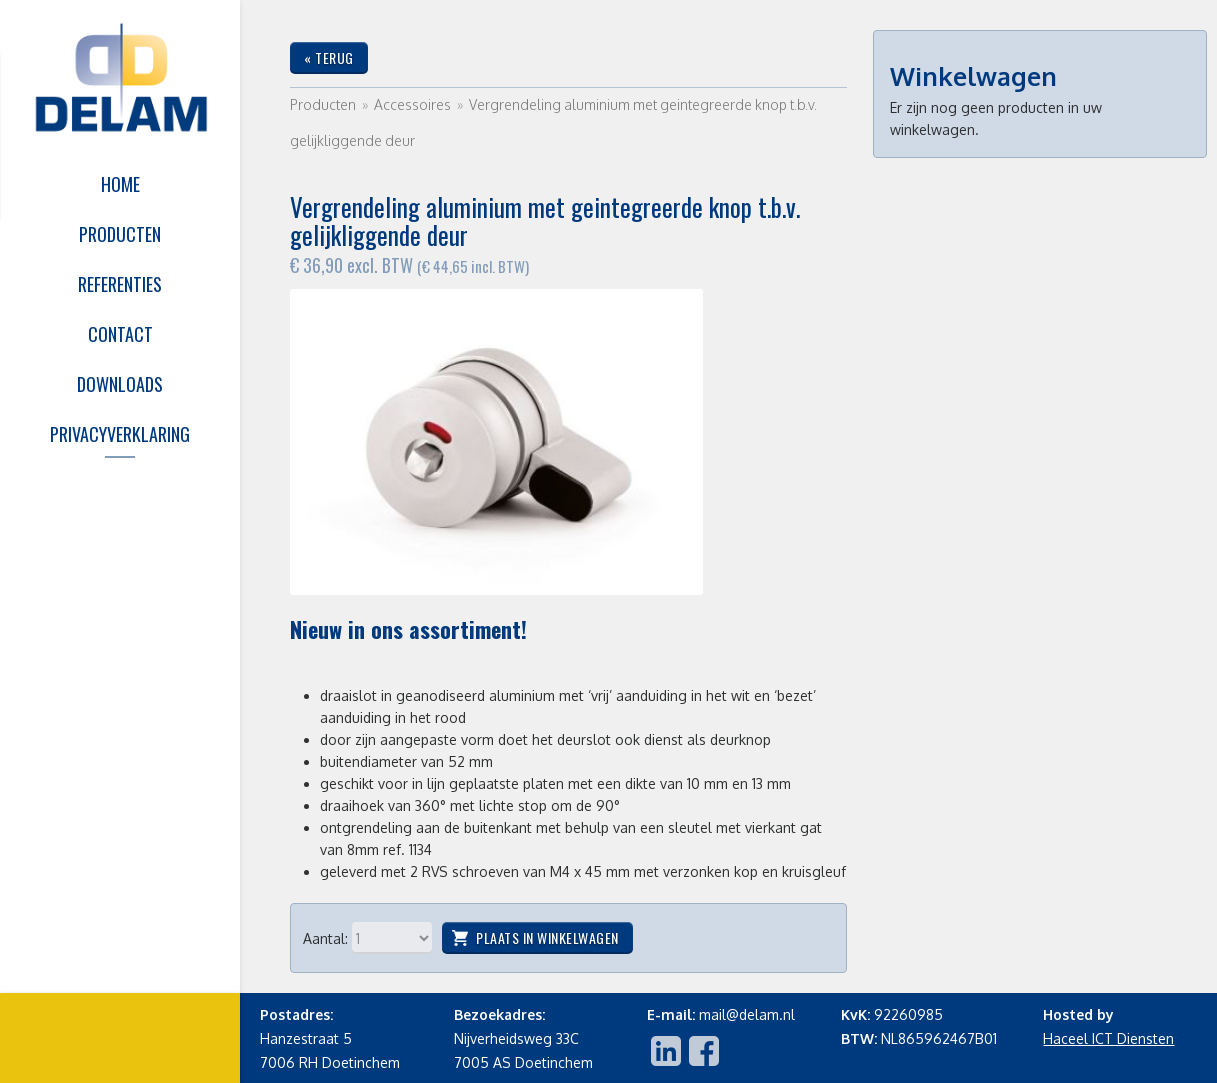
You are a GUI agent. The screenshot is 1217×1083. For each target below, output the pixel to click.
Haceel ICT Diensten (1108, 1038)
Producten (323, 104)
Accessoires (414, 104)
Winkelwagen (973, 76)
